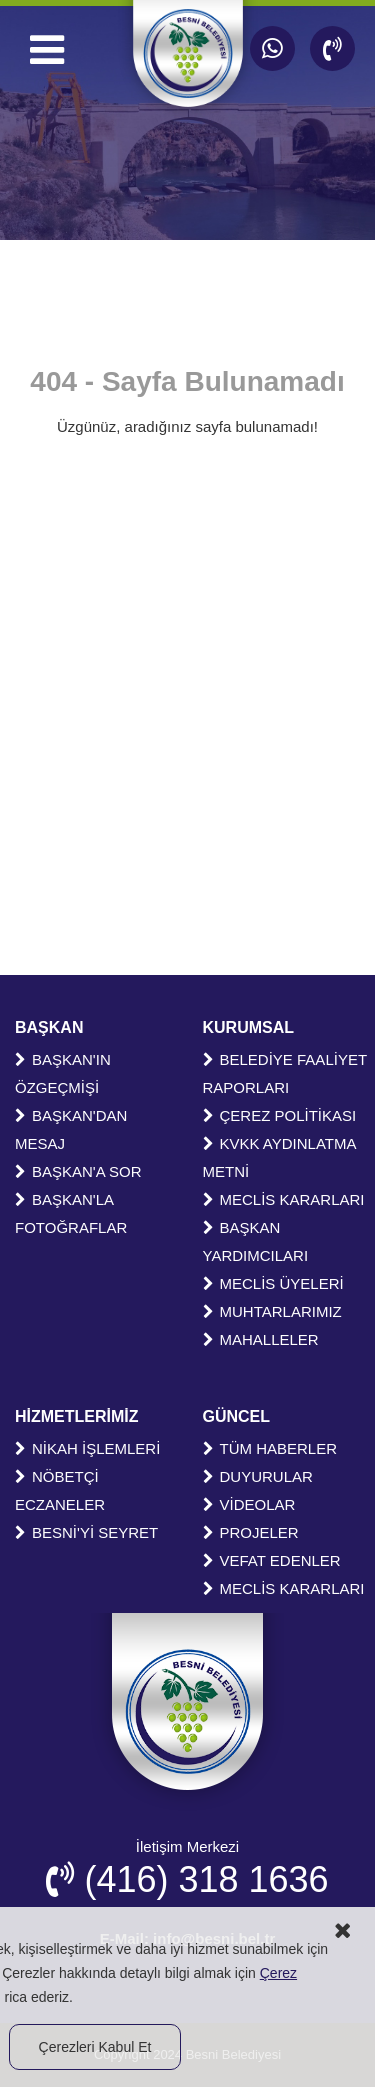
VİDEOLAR (249, 1504)
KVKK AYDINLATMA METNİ (279, 1157)
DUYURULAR (258, 1476)
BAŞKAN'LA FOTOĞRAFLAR (71, 1213)
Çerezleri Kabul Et (95, 2047)
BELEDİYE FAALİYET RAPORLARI (285, 1073)
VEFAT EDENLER (272, 1560)
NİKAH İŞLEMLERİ (87, 1448)
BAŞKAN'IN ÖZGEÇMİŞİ (63, 1073)
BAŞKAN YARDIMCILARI (256, 1241)
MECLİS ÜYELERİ (273, 1283)
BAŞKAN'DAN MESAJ (71, 1129)
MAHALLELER (261, 1339)
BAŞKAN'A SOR (78, 1171)
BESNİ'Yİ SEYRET (86, 1532)
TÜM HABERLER (270, 1448)
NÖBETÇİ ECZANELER (60, 1490)
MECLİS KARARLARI (284, 1199)
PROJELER (251, 1532)
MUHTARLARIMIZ (272, 1311)
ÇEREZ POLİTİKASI (280, 1115)
